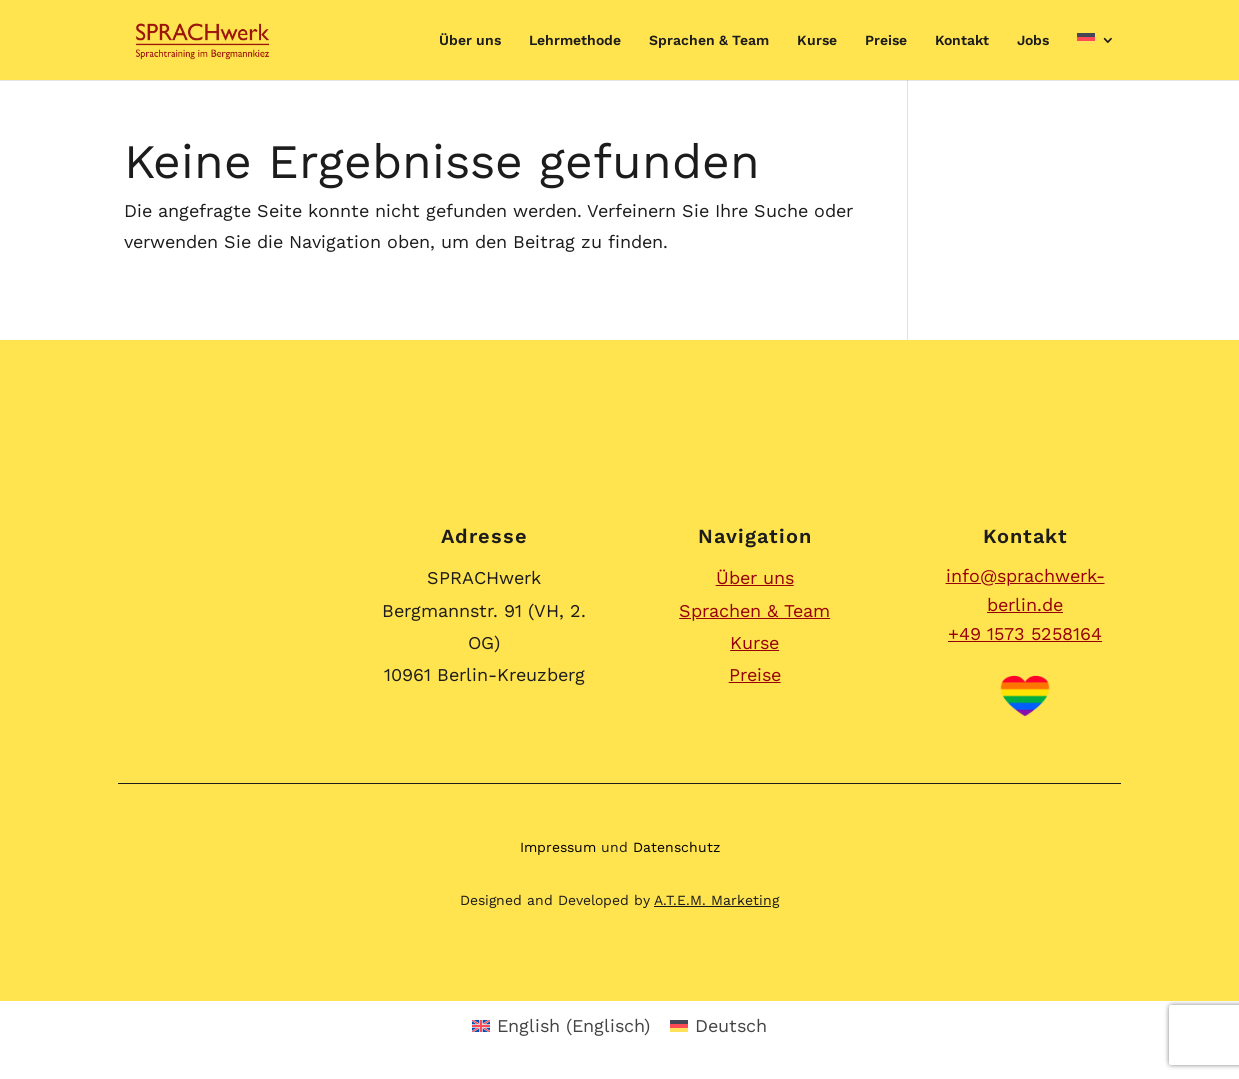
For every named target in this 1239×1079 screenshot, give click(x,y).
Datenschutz (676, 847)
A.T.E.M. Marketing (716, 900)
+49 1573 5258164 (1025, 633)
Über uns (470, 40)
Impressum (558, 847)
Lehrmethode (575, 40)
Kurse (817, 40)
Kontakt (962, 40)
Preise (886, 40)
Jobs (1033, 40)
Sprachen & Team (709, 40)
